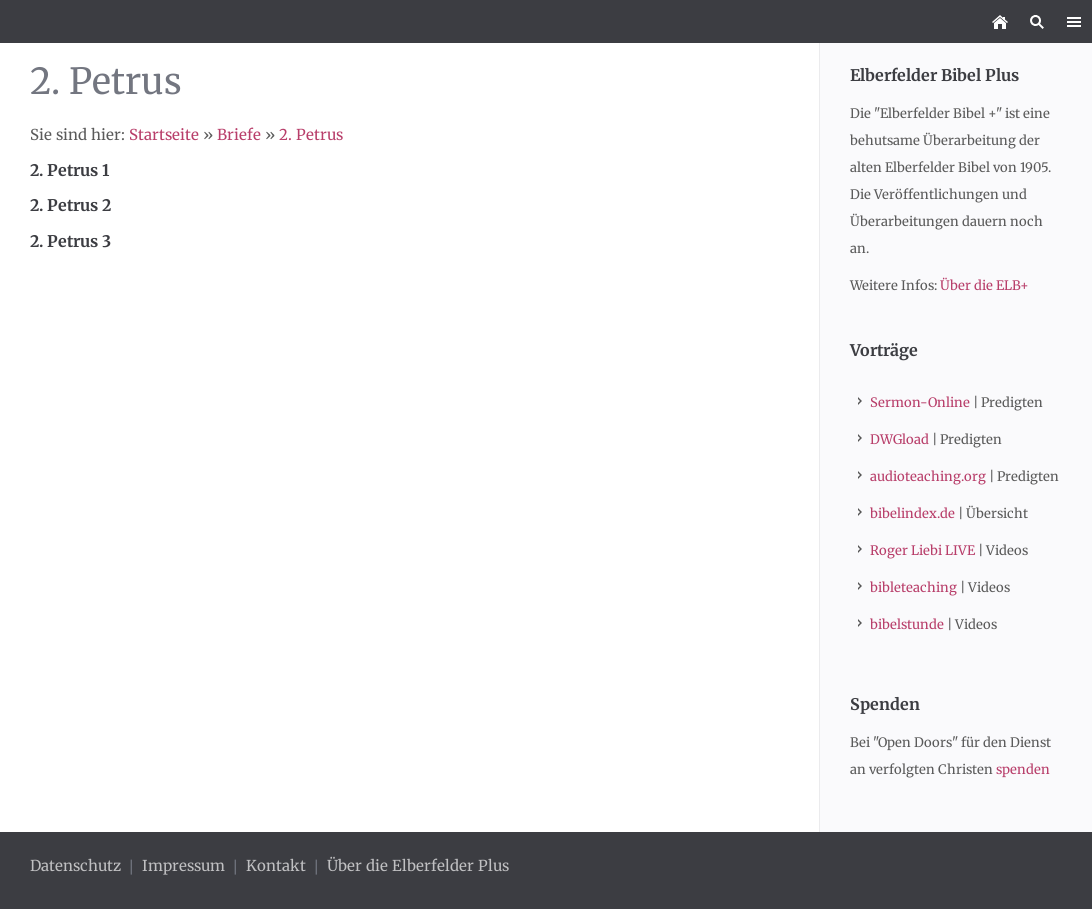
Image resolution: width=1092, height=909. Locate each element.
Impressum (183, 865)
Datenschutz (77, 865)
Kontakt (276, 865)
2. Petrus (311, 134)
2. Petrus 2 (70, 205)
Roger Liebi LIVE (922, 550)
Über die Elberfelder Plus (418, 865)
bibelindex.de (912, 513)
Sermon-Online (920, 402)
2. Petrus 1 (69, 170)
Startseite (164, 134)
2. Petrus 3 (70, 241)
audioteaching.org (928, 476)
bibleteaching (913, 587)
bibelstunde (907, 624)
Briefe (239, 134)
